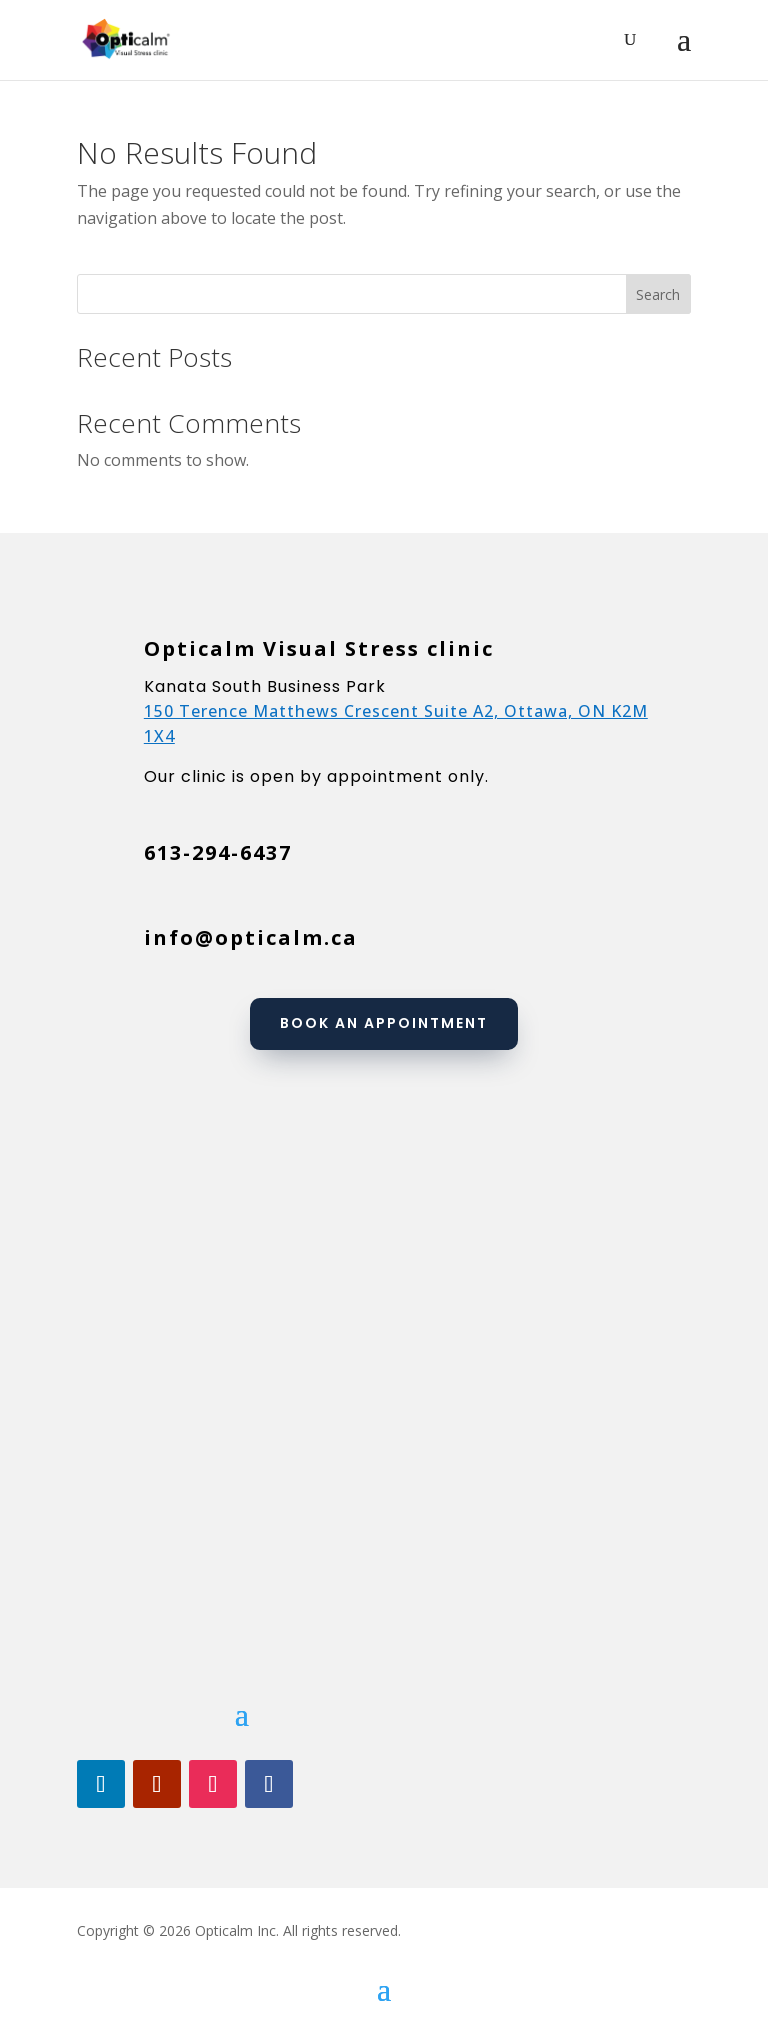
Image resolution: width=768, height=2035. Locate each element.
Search (658, 294)
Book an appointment (384, 1023)
